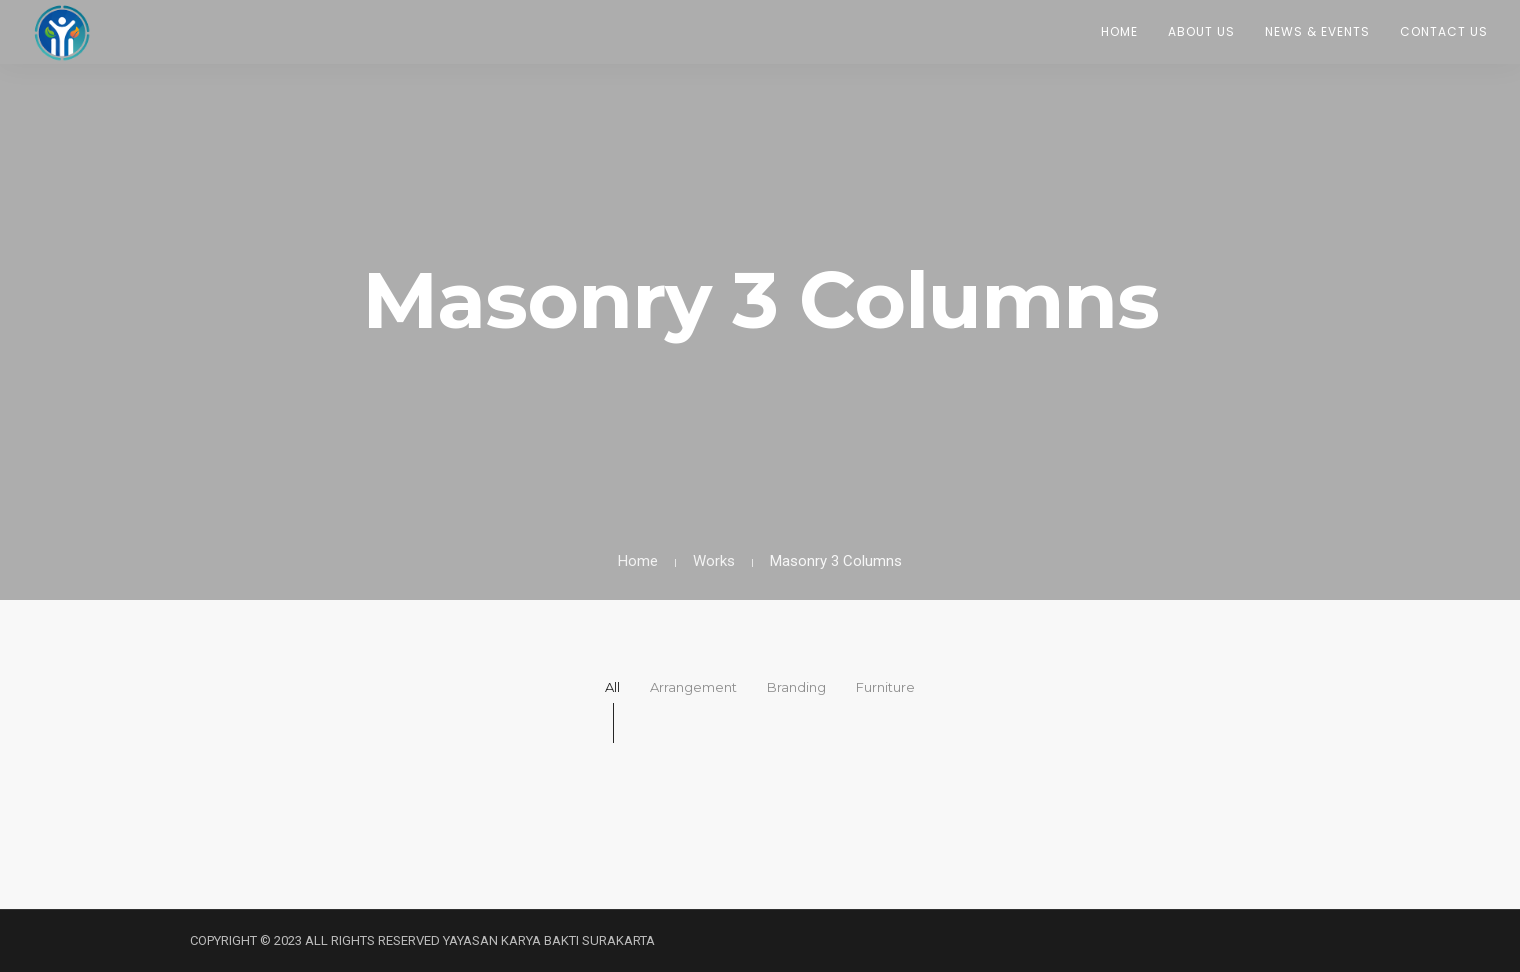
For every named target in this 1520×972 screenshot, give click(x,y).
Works (714, 561)
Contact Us (1444, 31)
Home (1119, 31)
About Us (1201, 31)
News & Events (1317, 31)
